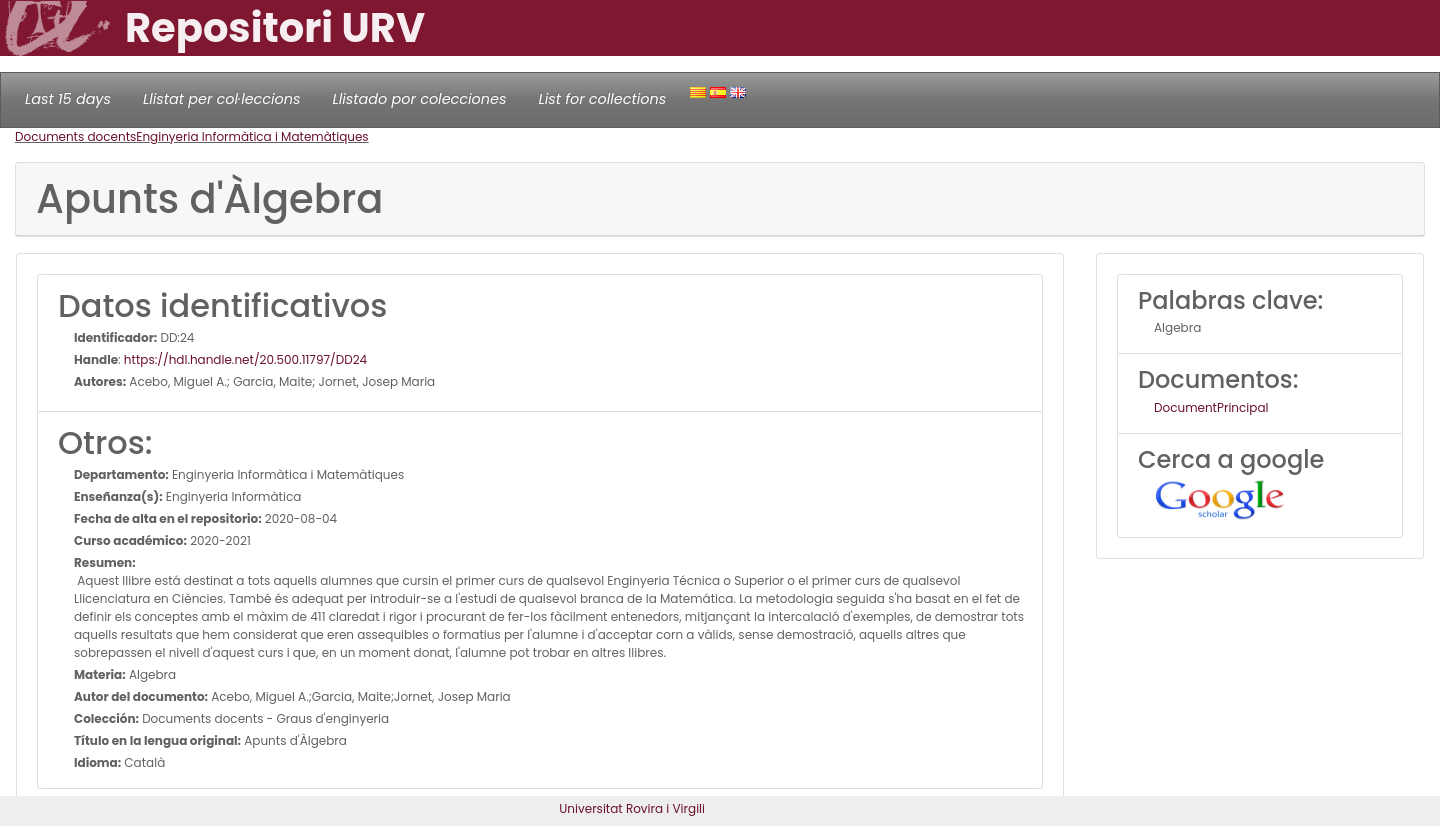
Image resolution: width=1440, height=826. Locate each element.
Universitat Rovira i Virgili (632, 808)
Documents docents (75, 136)
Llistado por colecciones (420, 99)
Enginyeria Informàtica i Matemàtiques (252, 136)
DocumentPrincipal (1211, 407)
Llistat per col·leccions (222, 99)
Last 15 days (68, 99)
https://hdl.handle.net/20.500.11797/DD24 (245, 359)
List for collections (602, 99)
